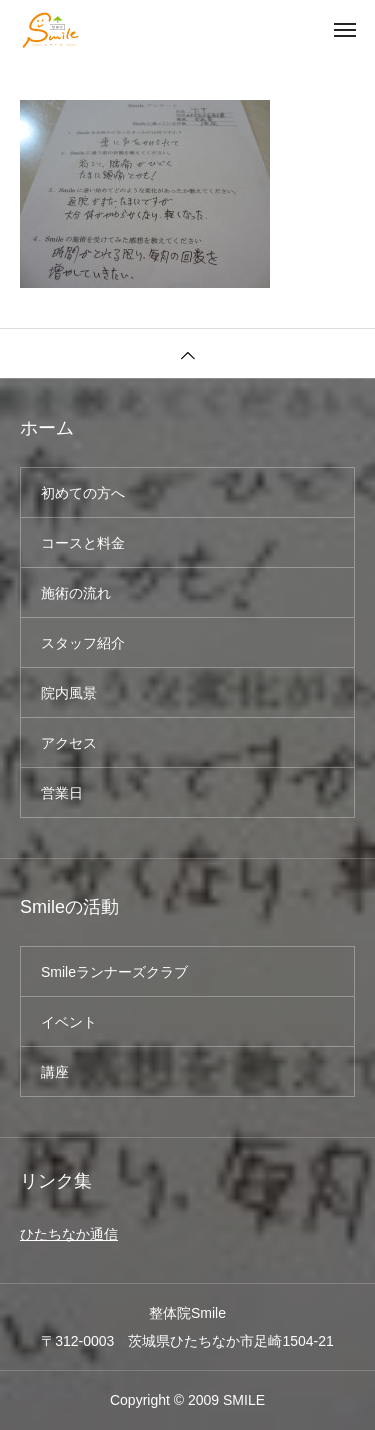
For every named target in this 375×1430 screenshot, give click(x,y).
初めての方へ (83, 493)
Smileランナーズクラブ (114, 972)
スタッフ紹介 (83, 643)
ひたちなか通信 (69, 1234)
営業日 (62, 793)
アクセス (69, 743)
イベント (69, 1022)
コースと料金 (83, 543)
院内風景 (69, 693)
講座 (55, 1072)
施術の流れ (76, 593)
